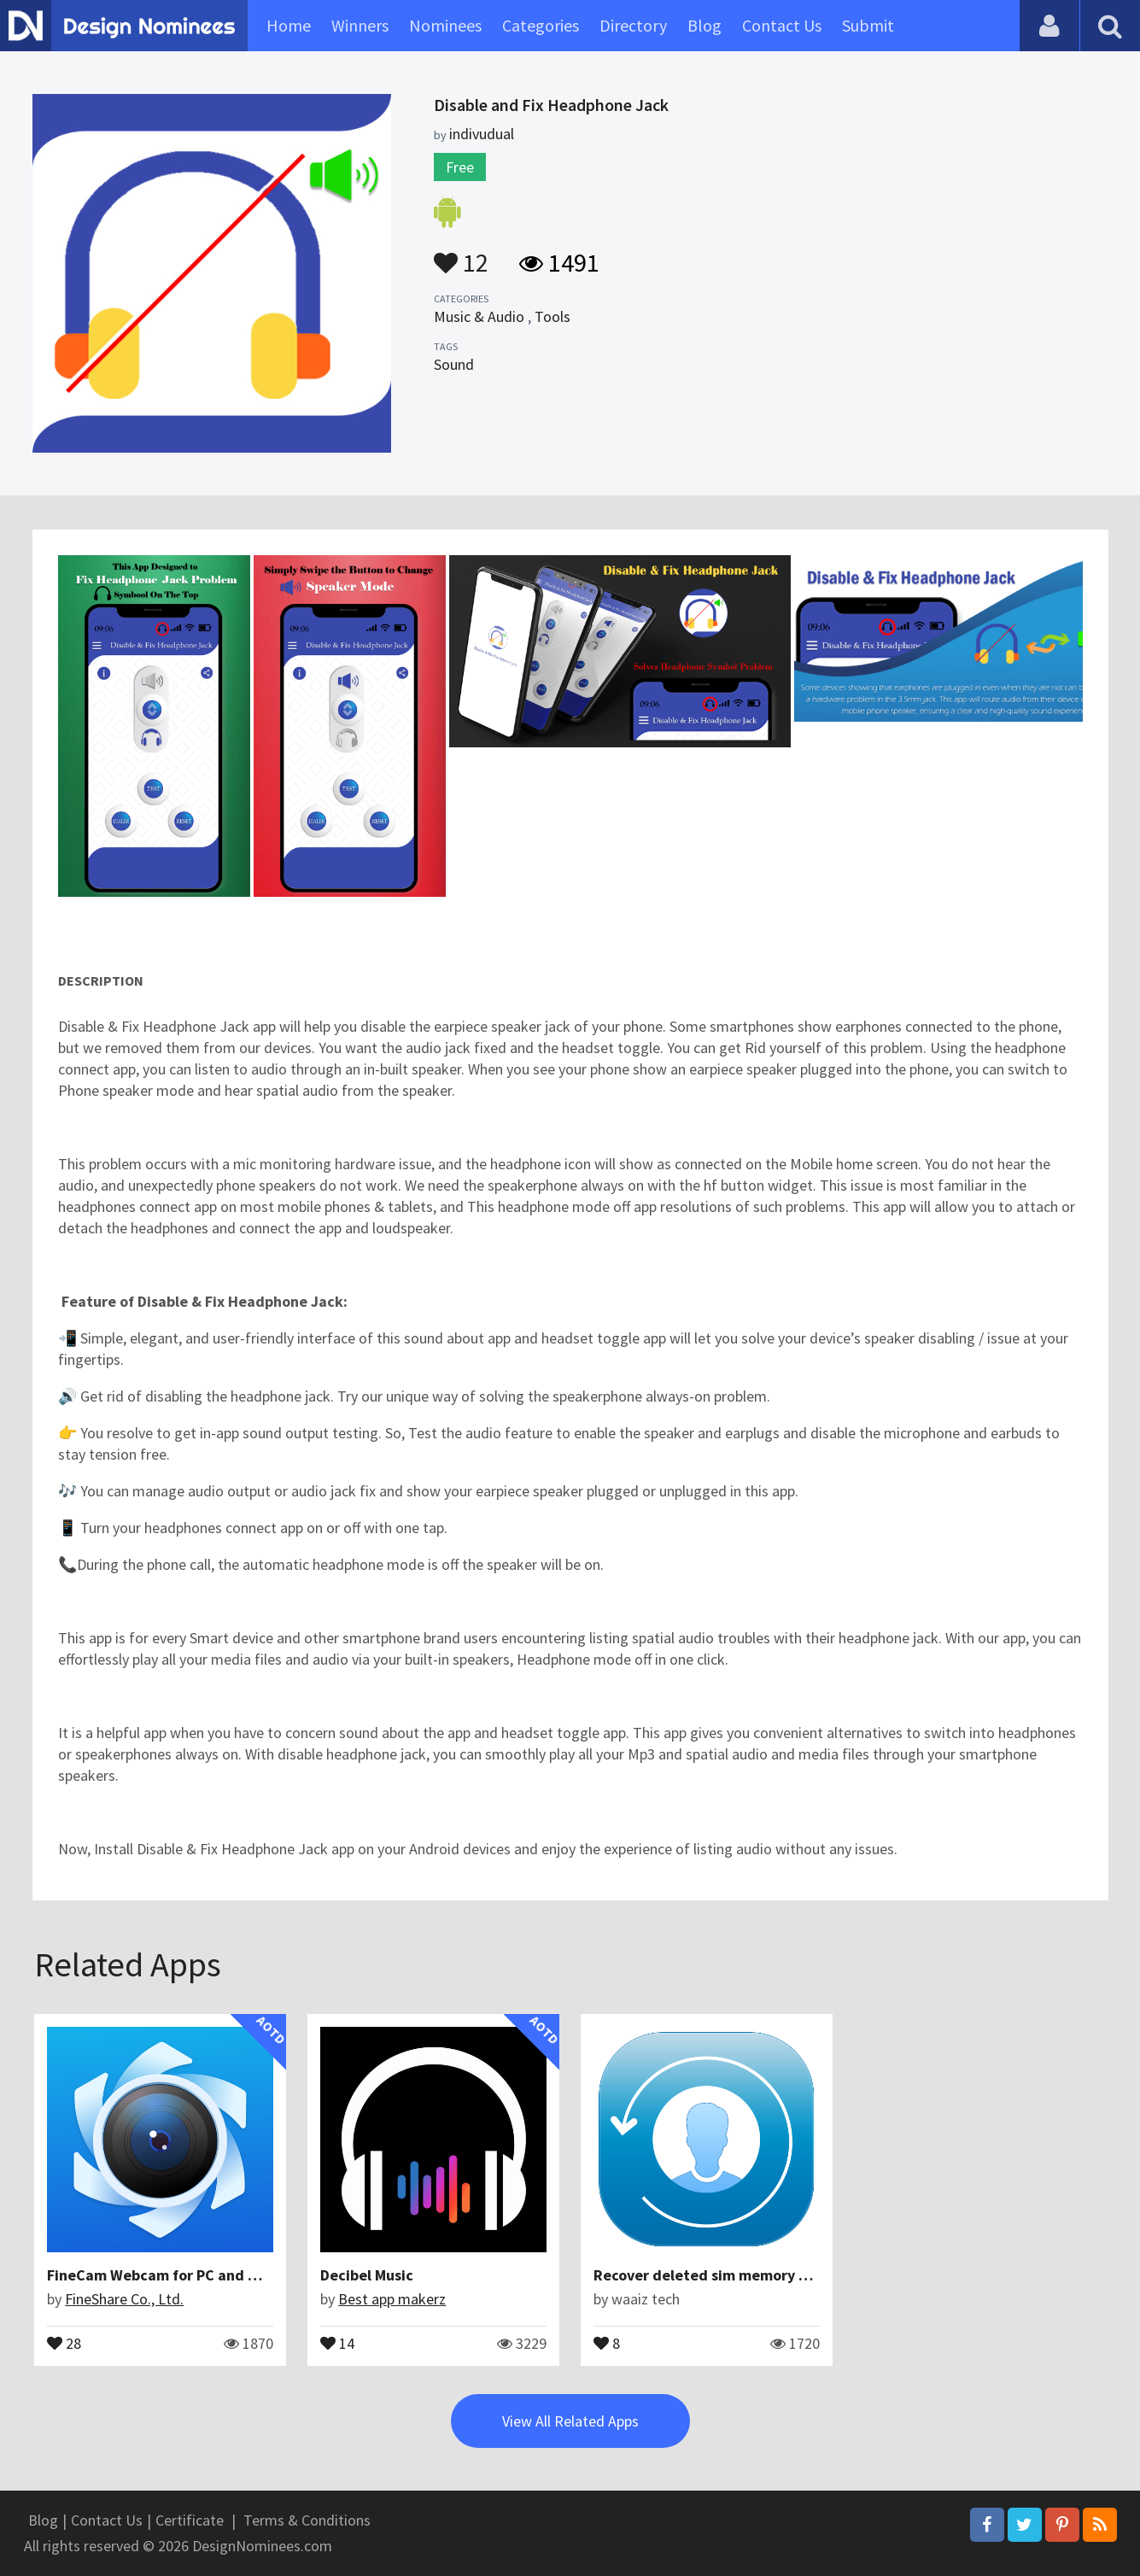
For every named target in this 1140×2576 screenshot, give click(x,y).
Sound (454, 364)
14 (337, 2342)
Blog (704, 25)
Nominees (445, 25)
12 (461, 254)
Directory (633, 25)
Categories (540, 25)
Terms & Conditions (307, 2520)
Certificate (189, 2520)
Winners (360, 25)
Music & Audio (479, 316)
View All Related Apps (570, 2421)
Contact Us (781, 25)
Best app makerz (392, 2299)
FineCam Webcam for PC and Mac (161, 2275)
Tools (552, 316)
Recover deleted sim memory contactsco (733, 2275)
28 (64, 2342)
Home (288, 25)
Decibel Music (366, 2275)
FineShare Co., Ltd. (124, 2299)
